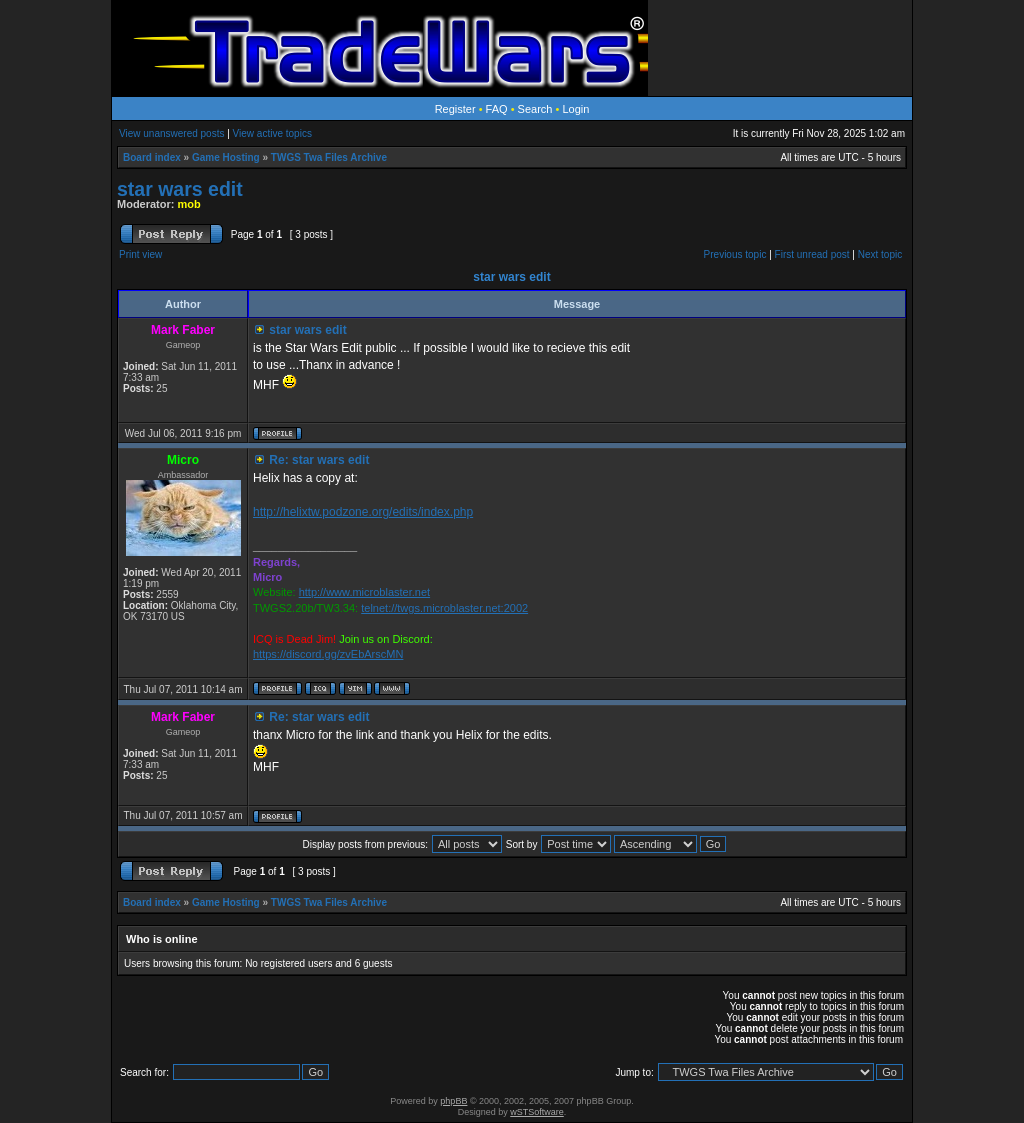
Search (535, 109)
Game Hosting (226, 157)
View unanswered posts (171, 133)
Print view (140, 254)
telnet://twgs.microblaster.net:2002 (444, 608)
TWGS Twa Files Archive (329, 157)
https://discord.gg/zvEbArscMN (328, 654)
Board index (152, 157)
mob (189, 204)
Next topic (880, 254)
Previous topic (735, 254)
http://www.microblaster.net (364, 592)
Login (575, 109)
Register (455, 109)
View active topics (272, 133)
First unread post (812, 254)
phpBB (453, 1101)
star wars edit (180, 189)
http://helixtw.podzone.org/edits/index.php (363, 512)
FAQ (497, 109)
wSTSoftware (537, 1112)
